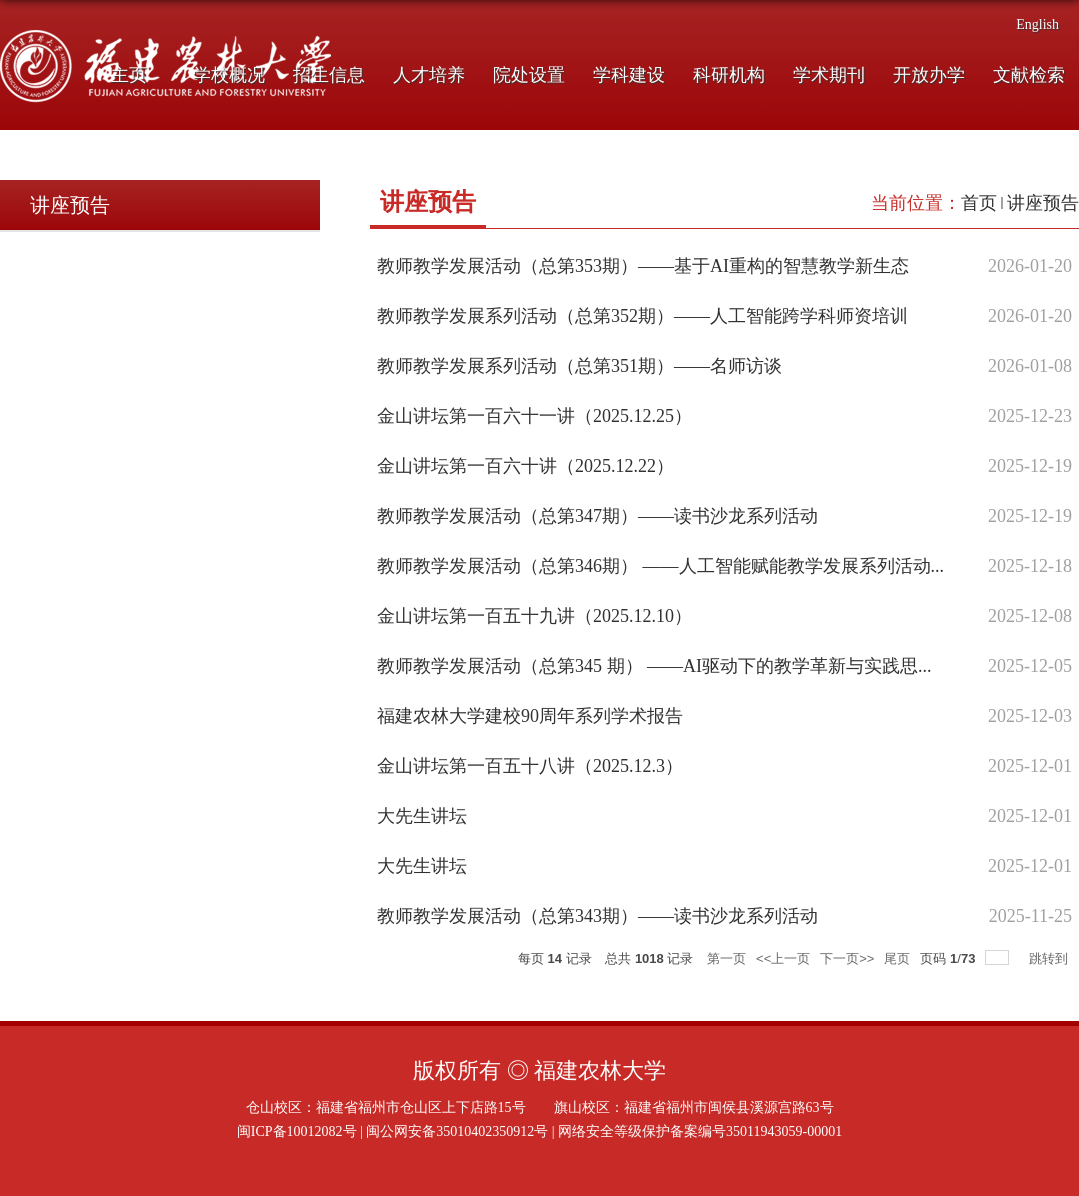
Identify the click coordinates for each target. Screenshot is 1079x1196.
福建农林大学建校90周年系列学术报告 (530, 716)
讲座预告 (1043, 203)
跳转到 (1050, 958)
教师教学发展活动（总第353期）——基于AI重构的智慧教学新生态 (643, 266)
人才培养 (429, 75)
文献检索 (1029, 75)
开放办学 (929, 75)
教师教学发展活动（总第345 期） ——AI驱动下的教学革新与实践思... (654, 666)
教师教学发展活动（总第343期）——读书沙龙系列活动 (597, 916)
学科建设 (629, 75)
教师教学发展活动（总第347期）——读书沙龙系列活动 (597, 516)
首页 (979, 203)
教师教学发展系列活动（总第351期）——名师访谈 (579, 366)
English (1037, 24)
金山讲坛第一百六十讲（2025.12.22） (525, 466)
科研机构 (729, 75)
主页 (129, 75)
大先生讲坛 (422, 816)
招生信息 (329, 75)
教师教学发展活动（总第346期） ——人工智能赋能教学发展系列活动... (660, 566)
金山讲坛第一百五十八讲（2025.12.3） (530, 766)
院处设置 (529, 75)
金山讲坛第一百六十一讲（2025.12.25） (534, 416)
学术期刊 (829, 75)
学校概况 (229, 75)
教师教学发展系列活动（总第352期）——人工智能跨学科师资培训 (642, 316)
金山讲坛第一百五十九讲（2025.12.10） (534, 616)
